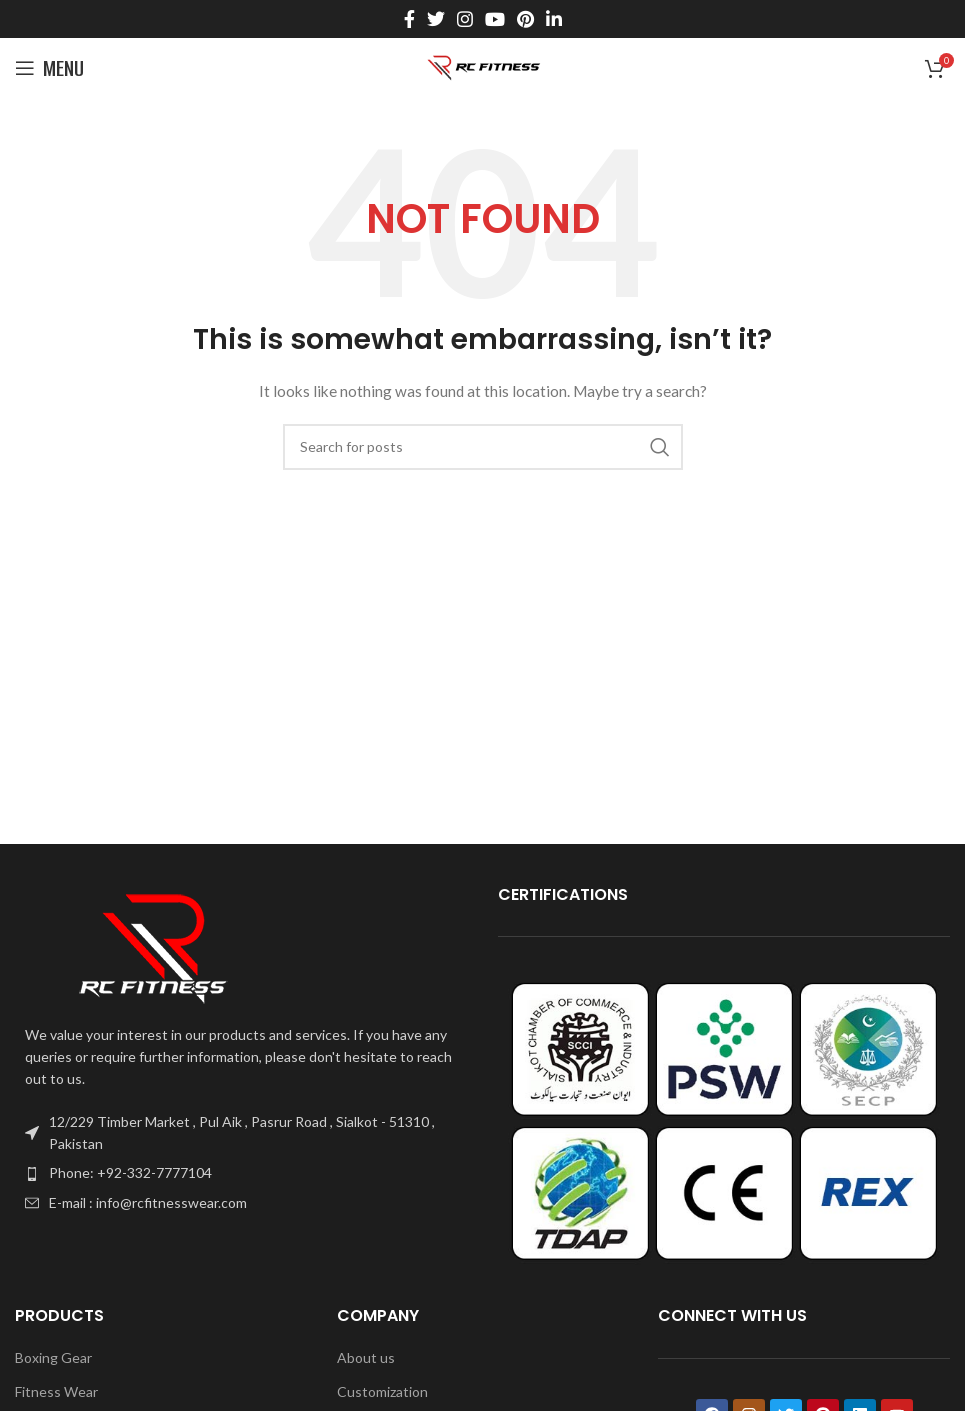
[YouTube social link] (495, 19)
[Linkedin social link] (554, 19)
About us (366, 1357)
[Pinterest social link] (525, 19)
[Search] (483, 447)
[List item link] (241, 1173)
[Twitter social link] (436, 19)
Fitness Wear (56, 1391)
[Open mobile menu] (49, 68)
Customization (382, 1391)
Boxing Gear (53, 1357)
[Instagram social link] (465, 19)
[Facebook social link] (409, 19)
